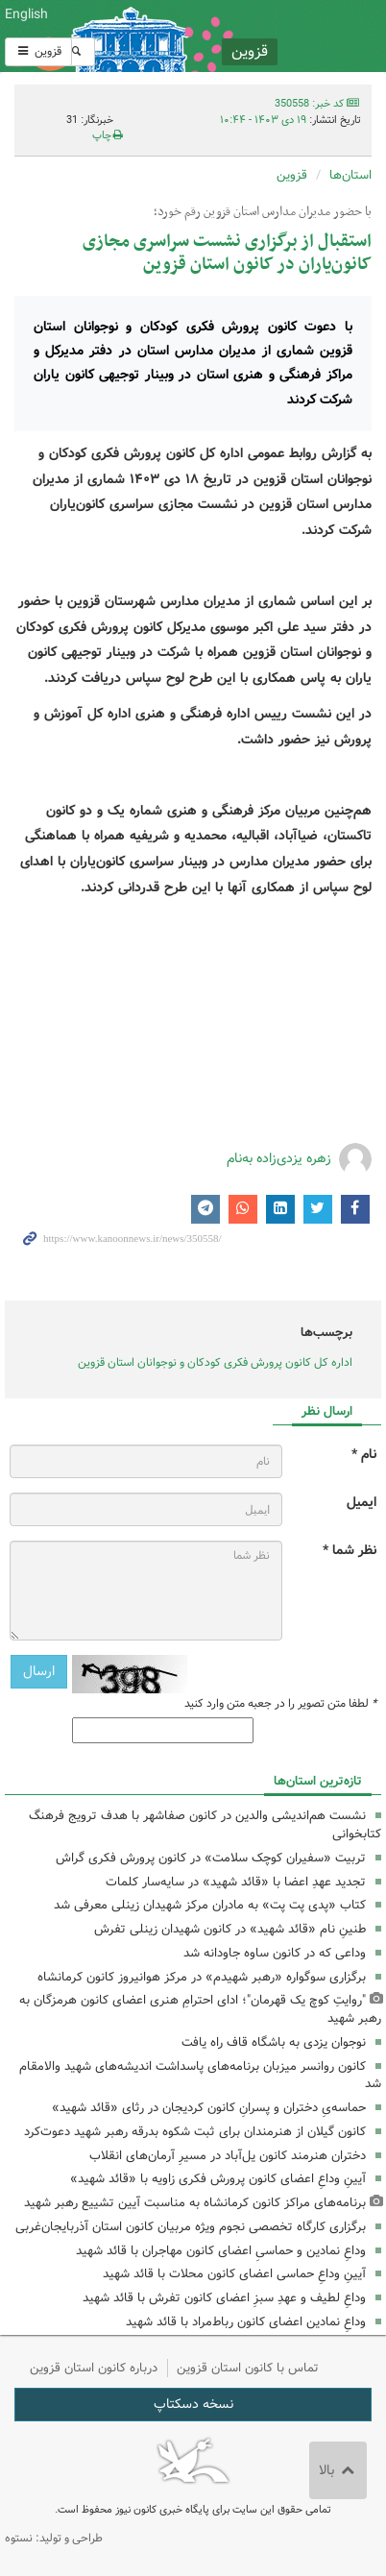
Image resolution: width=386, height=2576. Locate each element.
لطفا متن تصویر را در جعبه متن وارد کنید (280, 1704)
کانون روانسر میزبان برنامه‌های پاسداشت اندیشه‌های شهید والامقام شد (200, 2075)
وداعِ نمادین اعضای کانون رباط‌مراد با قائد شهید (246, 2322)
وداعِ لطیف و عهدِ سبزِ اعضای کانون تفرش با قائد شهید (224, 2298)
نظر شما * (349, 1551)
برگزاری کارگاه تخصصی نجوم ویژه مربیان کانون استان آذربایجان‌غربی (190, 2227)
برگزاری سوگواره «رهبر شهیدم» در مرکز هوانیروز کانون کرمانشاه (201, 1977)
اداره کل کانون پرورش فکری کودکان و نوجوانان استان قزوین (215, 1362)
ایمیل (361, 1503)
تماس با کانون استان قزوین (248, 2368)
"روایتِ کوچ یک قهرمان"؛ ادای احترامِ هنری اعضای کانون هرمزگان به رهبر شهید (200, 2009)
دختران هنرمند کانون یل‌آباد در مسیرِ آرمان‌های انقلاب (227, 2156)
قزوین (38, 51)
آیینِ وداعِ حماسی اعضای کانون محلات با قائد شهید (234, 2274)
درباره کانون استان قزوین (93, 2368)
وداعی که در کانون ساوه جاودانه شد (274, 1953)
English (26, 14)
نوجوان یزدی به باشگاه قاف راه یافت (273, 2042)
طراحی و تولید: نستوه (54, 2538)
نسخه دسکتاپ (193, 2404)
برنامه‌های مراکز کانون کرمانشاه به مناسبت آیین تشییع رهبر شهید (195, 2203)
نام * (363, 1455)
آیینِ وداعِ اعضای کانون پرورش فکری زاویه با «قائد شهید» (218, 2179)
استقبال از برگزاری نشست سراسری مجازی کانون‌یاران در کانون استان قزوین (227, 253)
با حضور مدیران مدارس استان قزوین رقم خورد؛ (263, 212)
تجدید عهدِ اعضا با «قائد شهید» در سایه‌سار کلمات (236, 1882)
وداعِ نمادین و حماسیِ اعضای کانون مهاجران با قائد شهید (221, 2251)
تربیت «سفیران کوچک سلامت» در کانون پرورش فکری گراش (211, 1858)
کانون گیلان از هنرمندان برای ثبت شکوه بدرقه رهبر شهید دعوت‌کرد (195, 2132)
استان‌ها (350, 175)
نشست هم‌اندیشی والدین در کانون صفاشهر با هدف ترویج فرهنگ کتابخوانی (205, 1825)
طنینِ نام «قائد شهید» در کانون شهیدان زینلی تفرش (230, 1929)
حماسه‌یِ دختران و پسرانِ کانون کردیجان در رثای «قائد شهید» (209, 2108)
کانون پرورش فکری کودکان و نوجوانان (257, 36)
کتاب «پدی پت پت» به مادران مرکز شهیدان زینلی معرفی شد (210, 1905)
